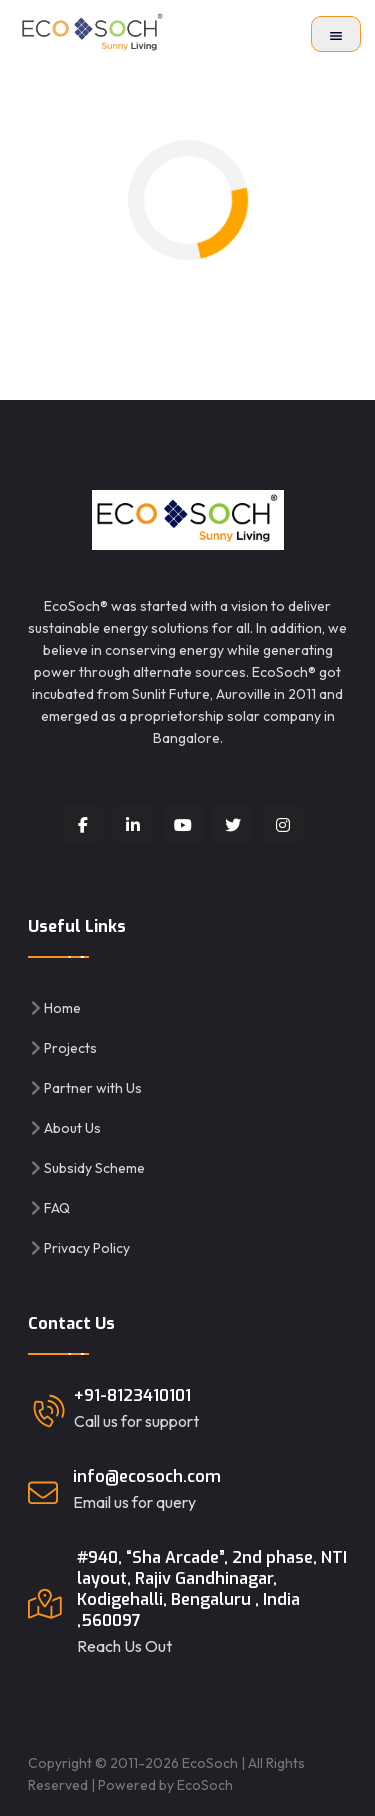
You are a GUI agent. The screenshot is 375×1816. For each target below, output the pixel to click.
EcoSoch (205, 1785)
